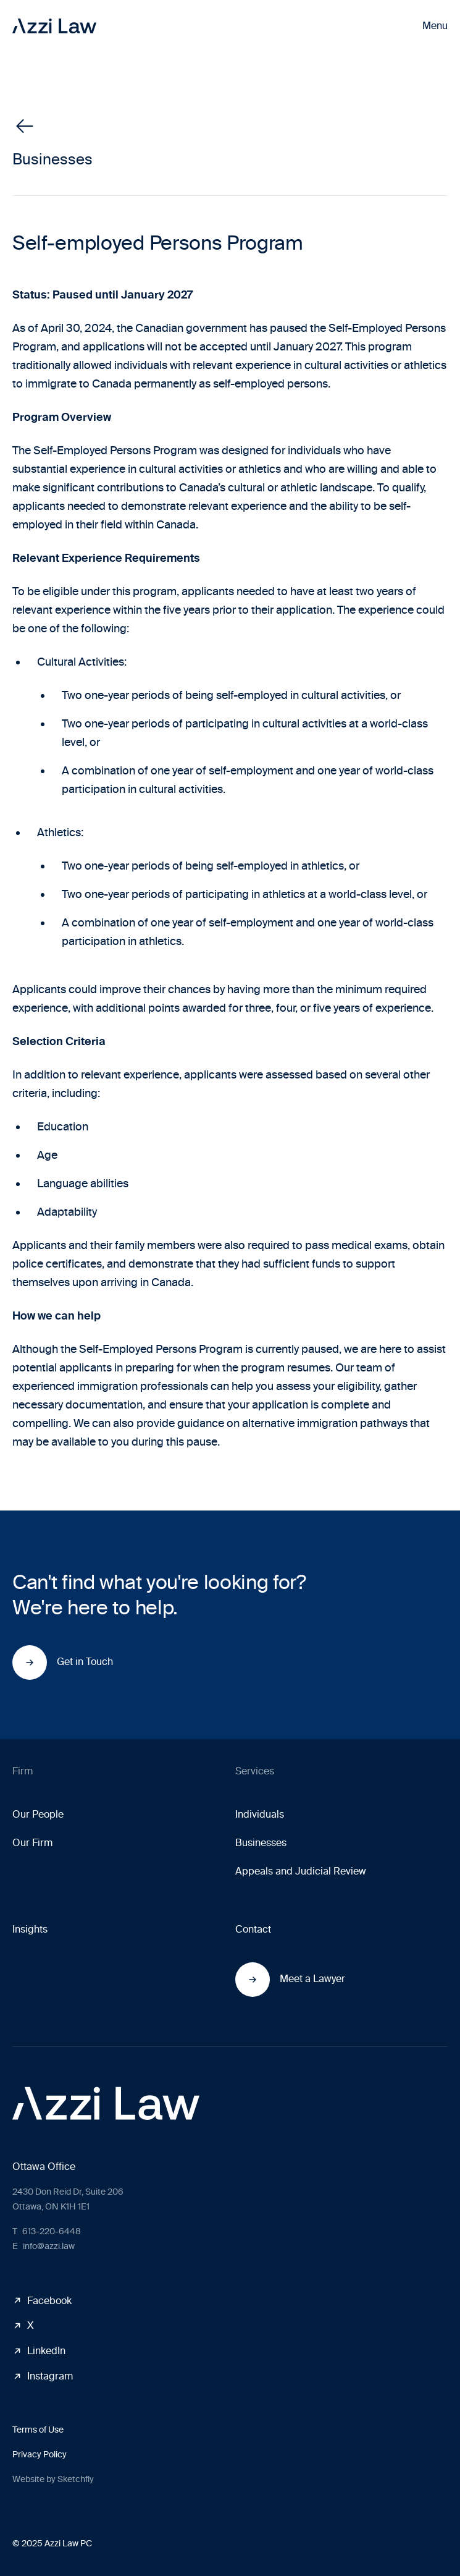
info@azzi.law (43, 2246)
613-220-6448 (46, 2231)
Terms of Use (38, 2430)
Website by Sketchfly (53, 2479)
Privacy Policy (39, 2454)
